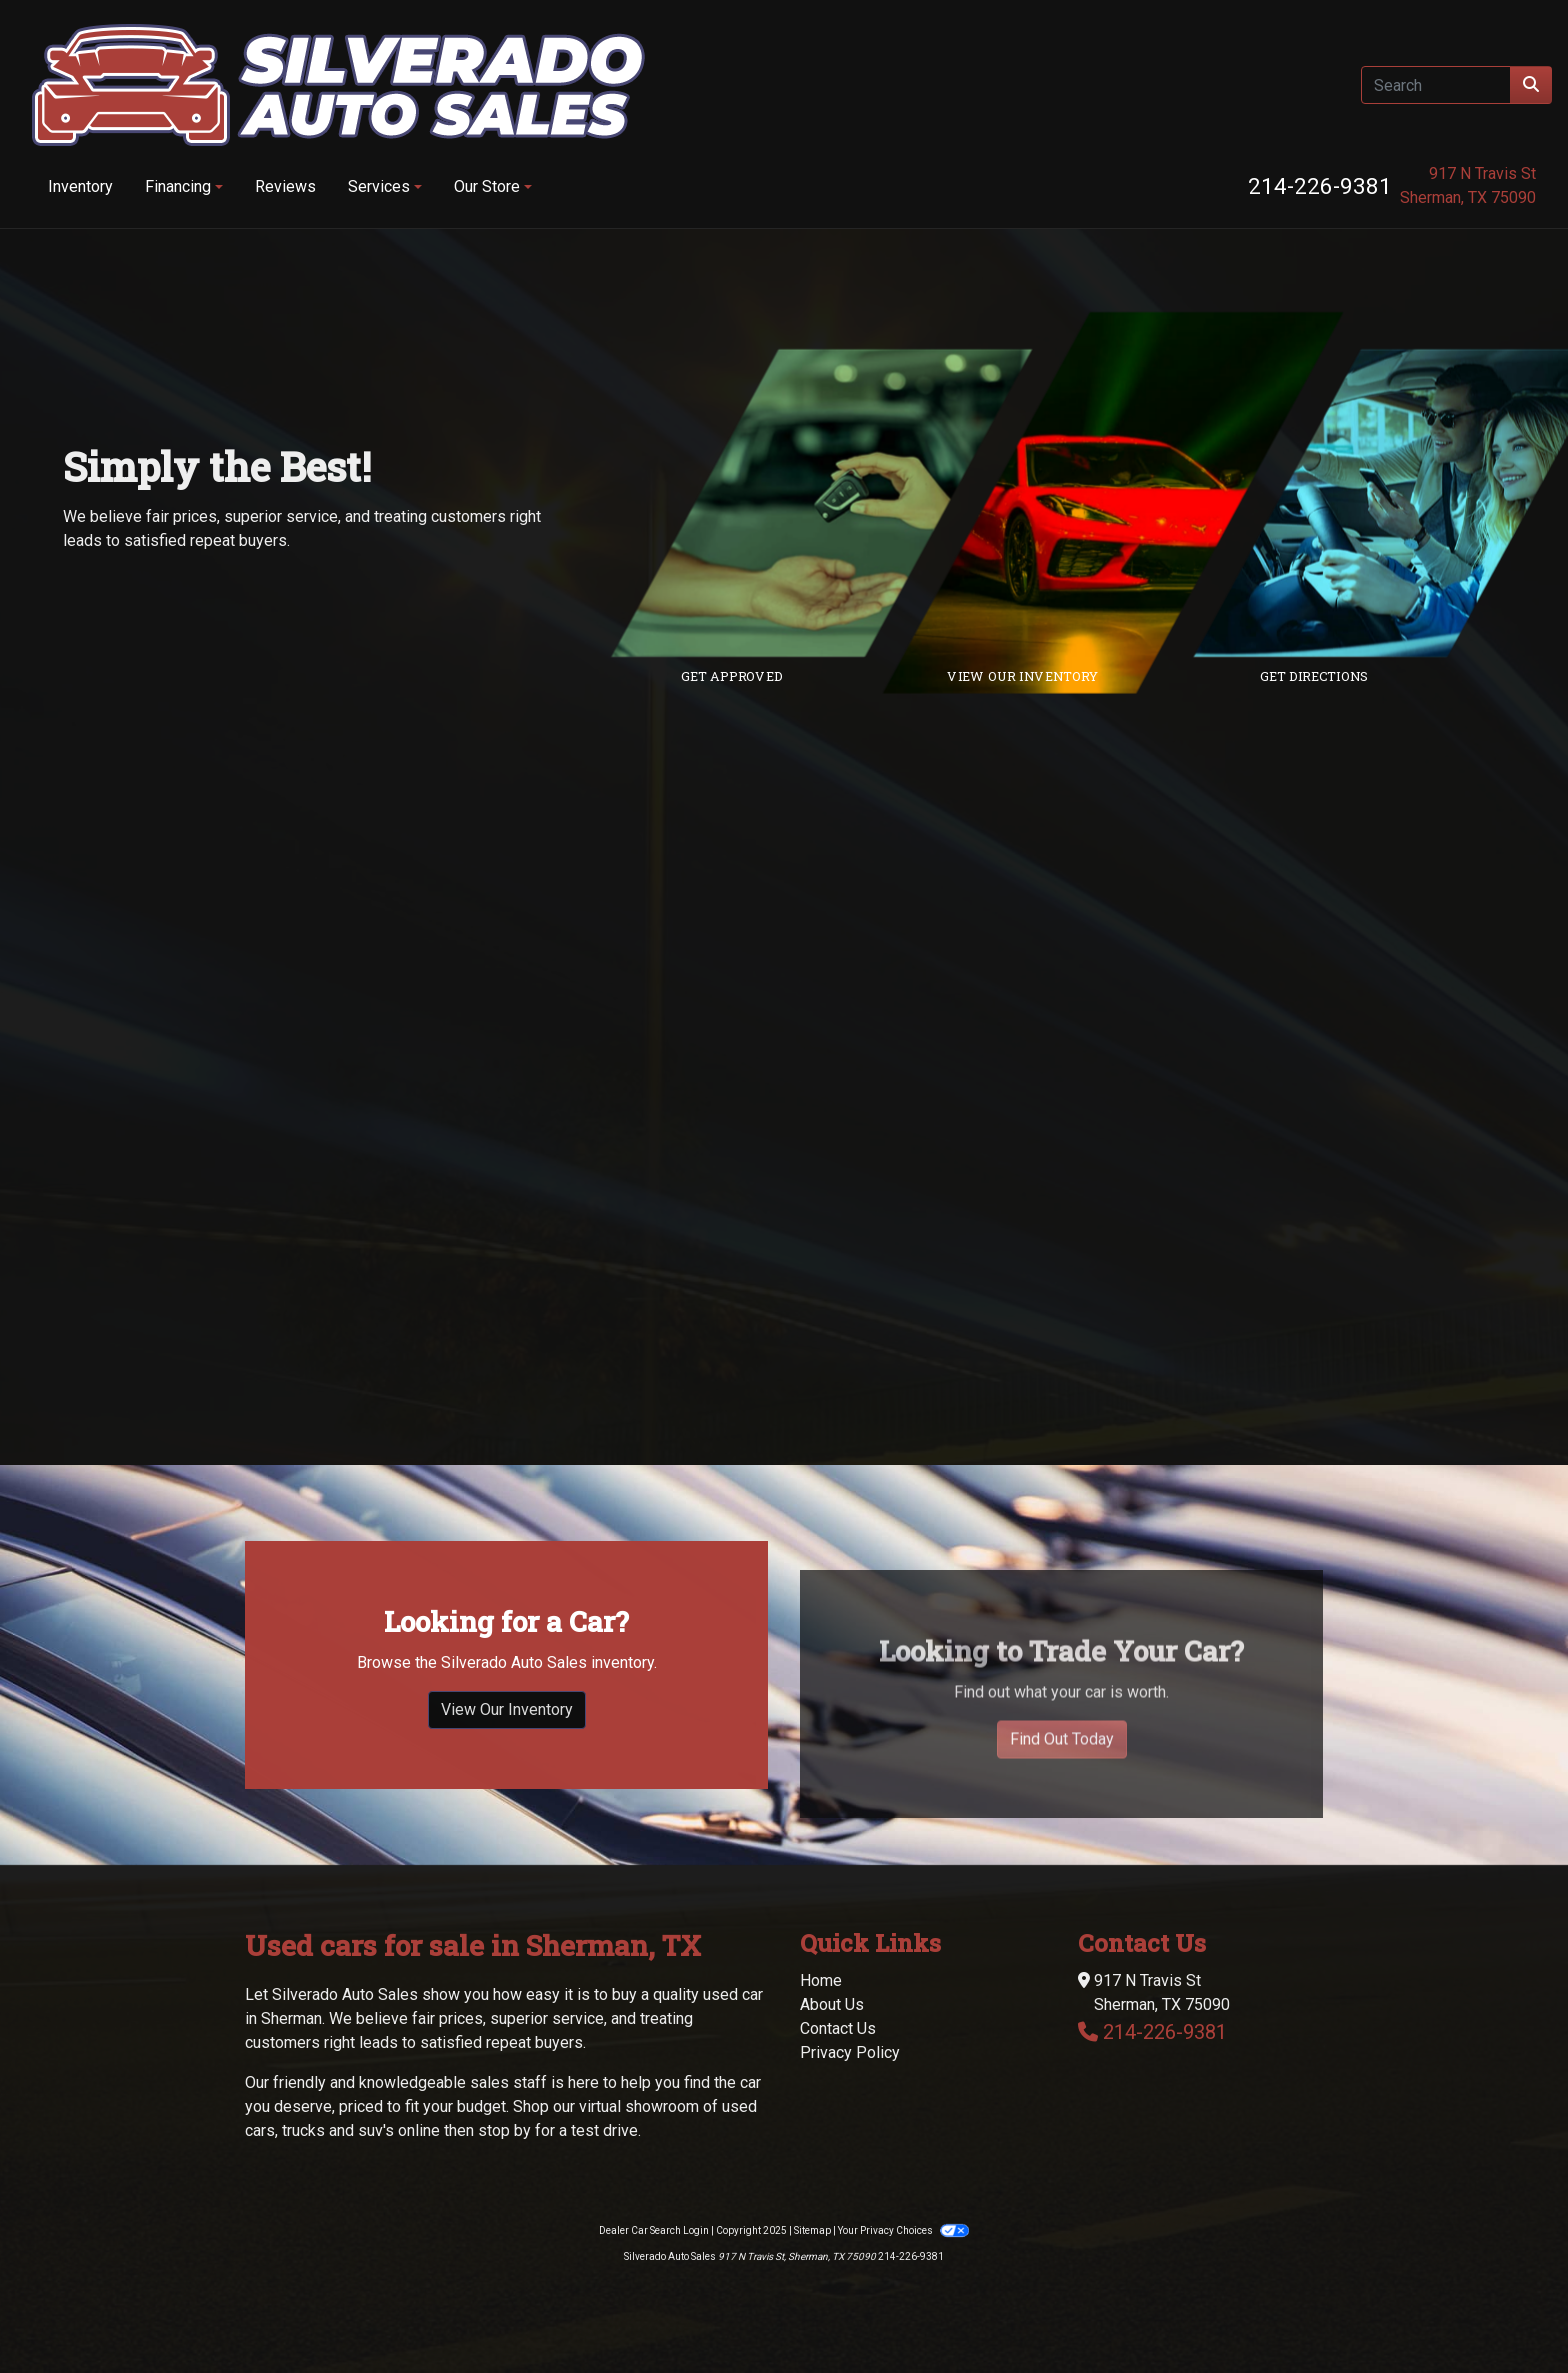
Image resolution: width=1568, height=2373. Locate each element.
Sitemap (812, 2230)
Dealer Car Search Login (654, 2230)
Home (821, 1980)
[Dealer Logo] (338, 85)
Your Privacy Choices (903, 2230)
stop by (504, 2130)
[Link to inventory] (1127, 503)
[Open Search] (1436, 85)
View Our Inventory (507, 1745)
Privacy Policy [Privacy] (850, 2052)
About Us (832, 2004)
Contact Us (838, 2028)
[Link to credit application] (836, 503)
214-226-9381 (1320, 186)
